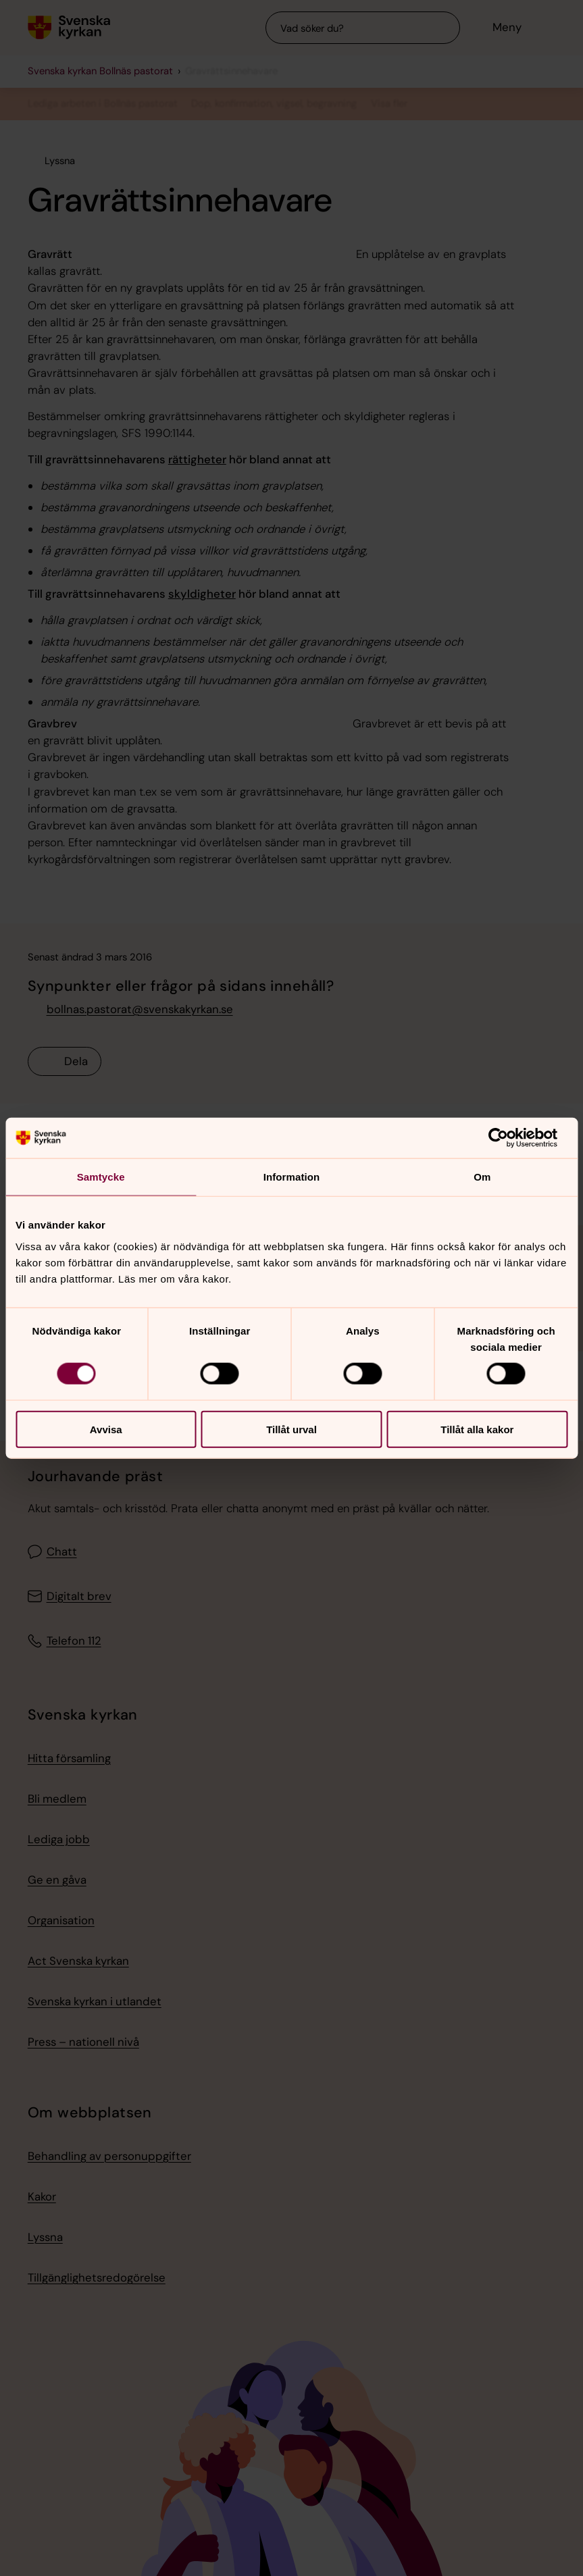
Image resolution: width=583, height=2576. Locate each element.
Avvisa (106, 1429)
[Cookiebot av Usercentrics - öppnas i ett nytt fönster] (508, 1138)
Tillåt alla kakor (476, 1429)
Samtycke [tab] (101, 1177)
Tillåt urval (291, 1429)
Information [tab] (291, 1177)
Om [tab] (482, 1177)
